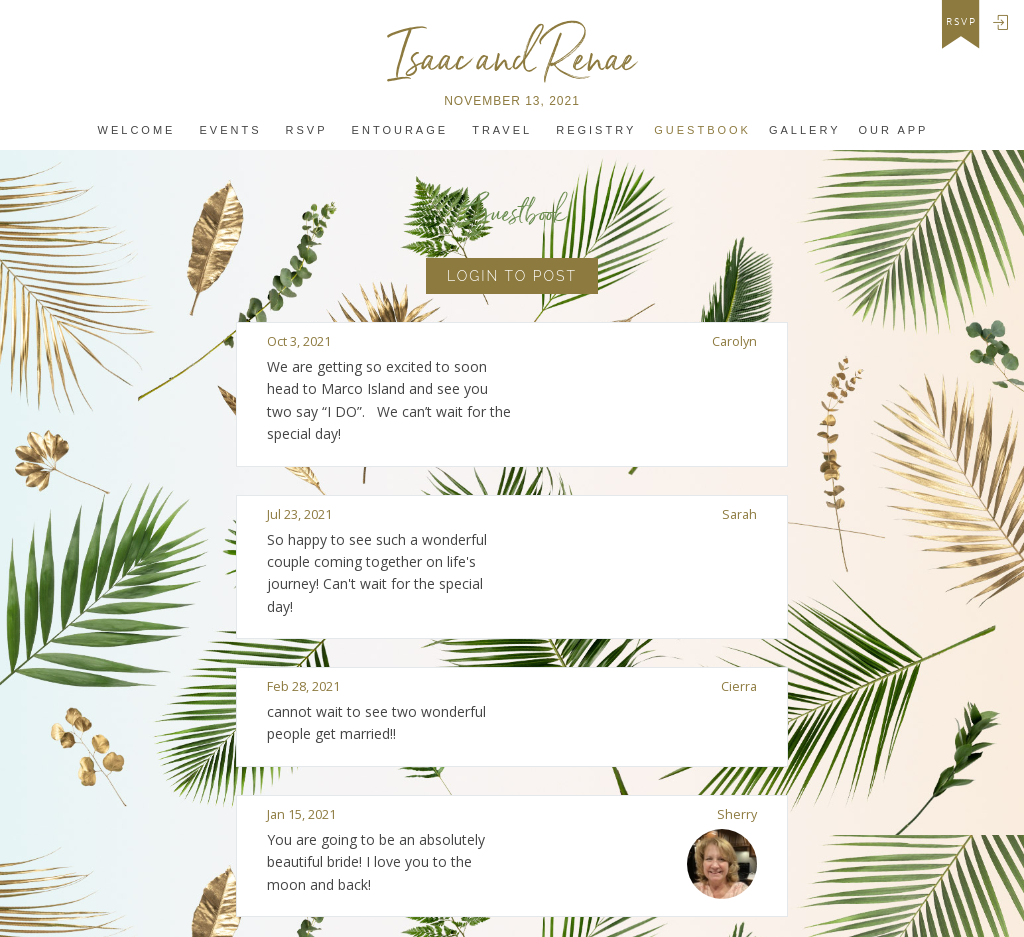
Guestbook (702, 130)
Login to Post (512, 276)
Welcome (137, 130)
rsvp (961, 22)
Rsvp (307, 130)
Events (231, 130)
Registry (596, 130)
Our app (893, 130)
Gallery (805, 130)
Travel (502, 130)
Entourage (400, 130)
